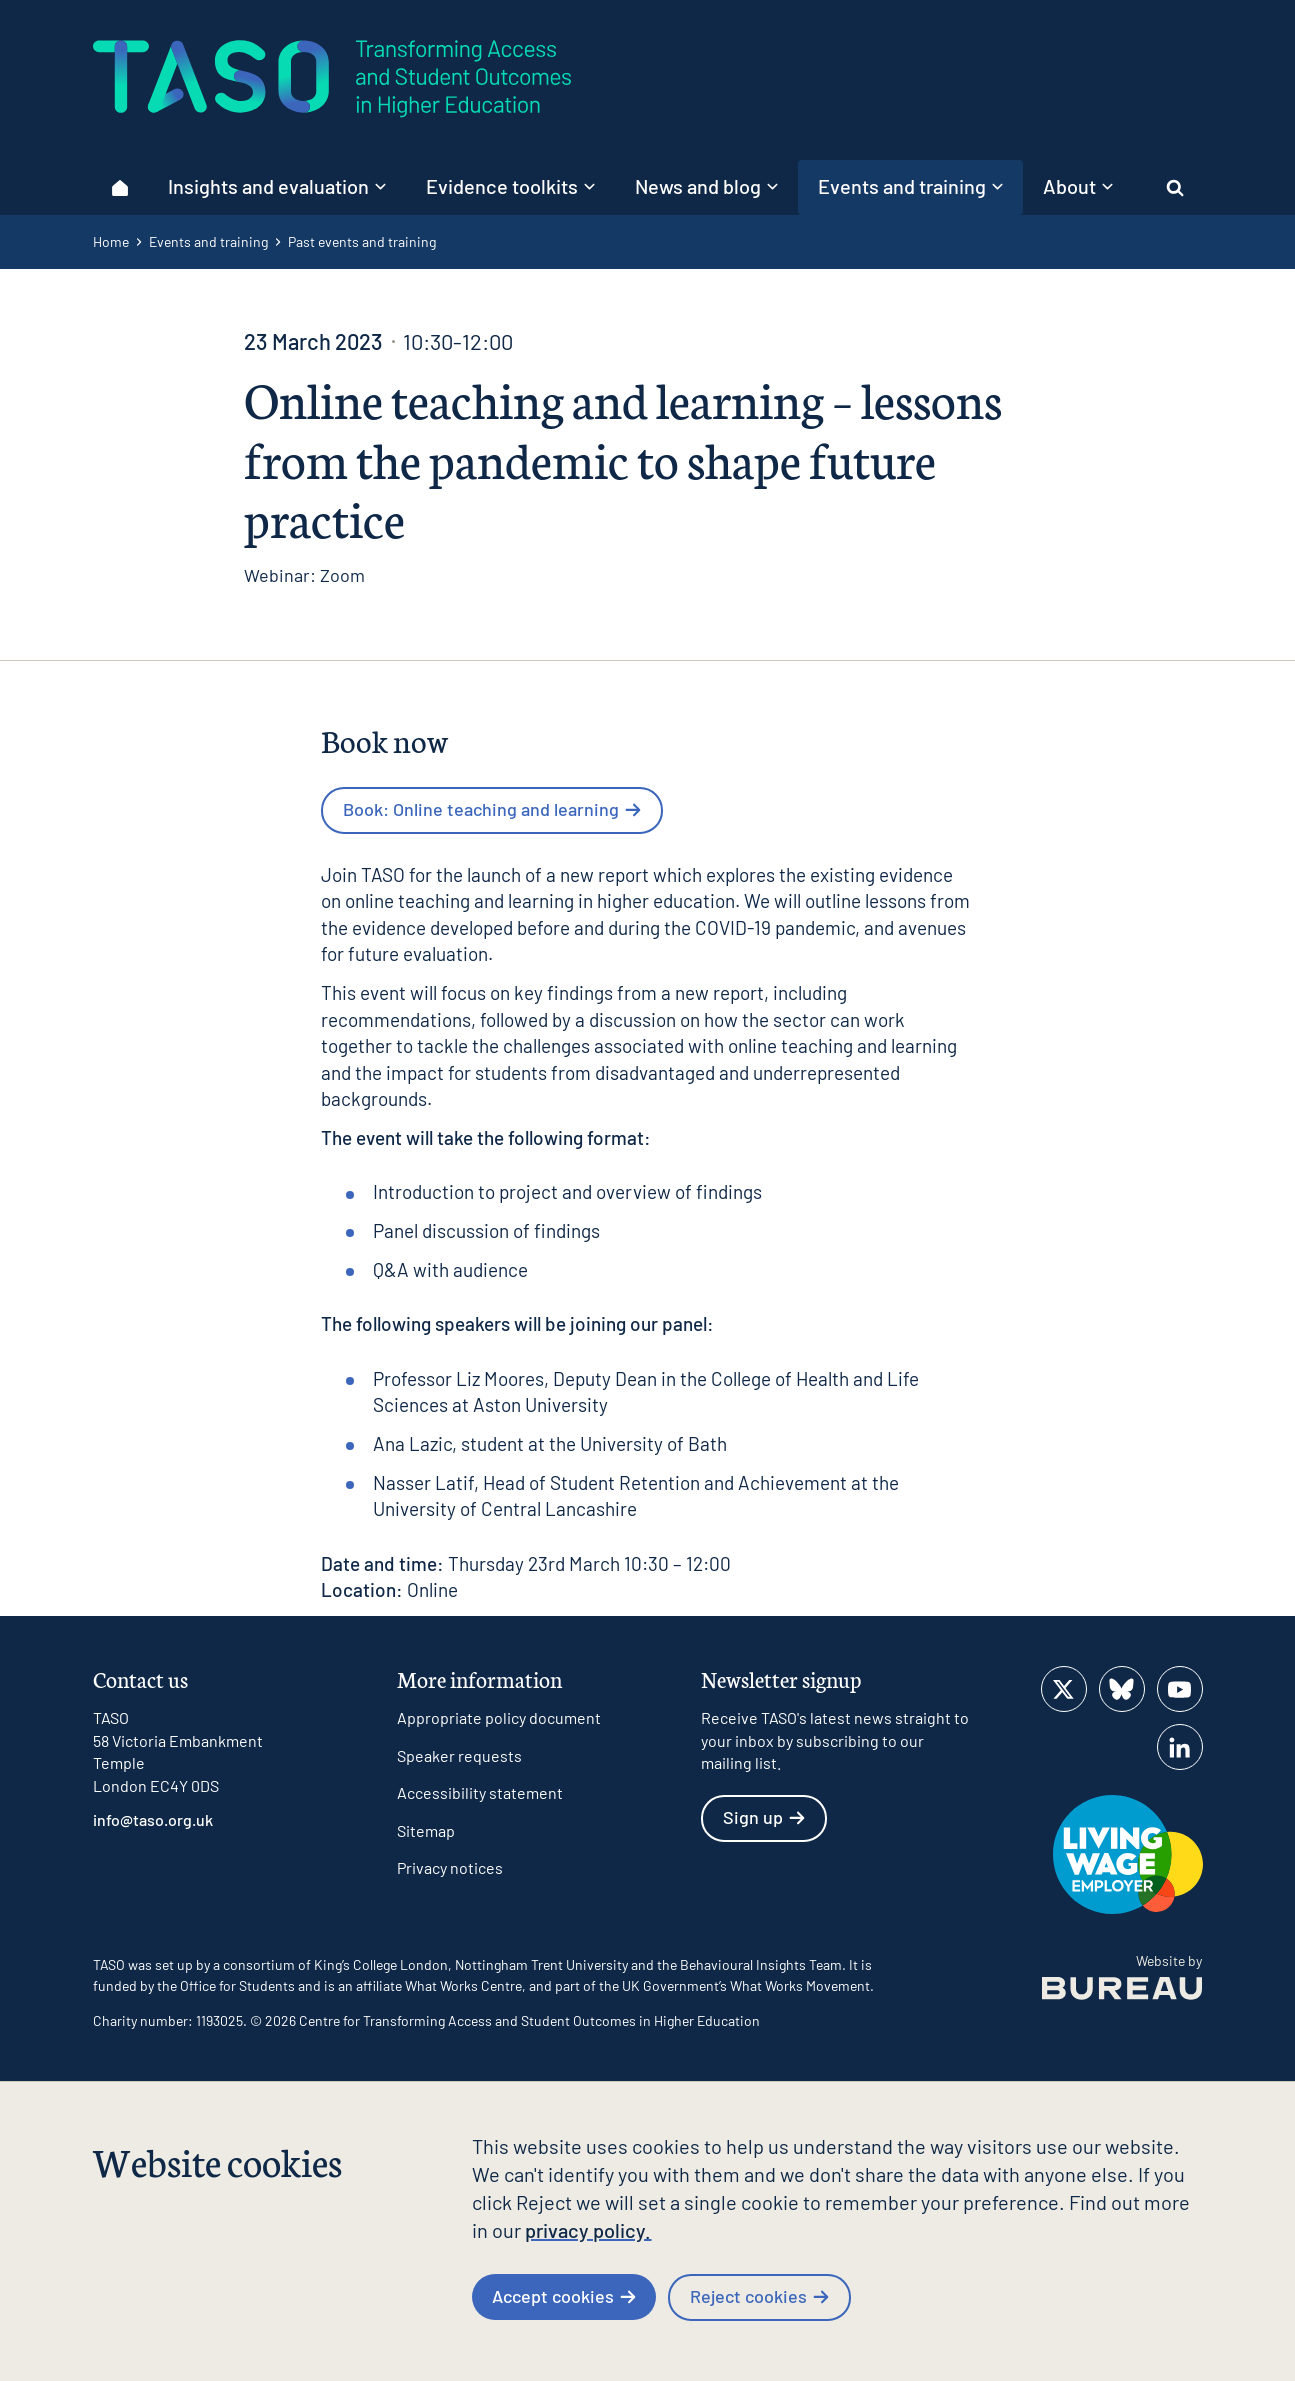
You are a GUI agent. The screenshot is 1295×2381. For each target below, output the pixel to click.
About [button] (1078, 186)
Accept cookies (564, 2296)
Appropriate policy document (499, 1717)
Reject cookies (759, 2296)
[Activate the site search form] (1175, 187)
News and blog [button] (706, 186)
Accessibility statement (480, 1792)
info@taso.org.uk (153, 1819)
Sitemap (426, 1830)
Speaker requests (459, 1755)
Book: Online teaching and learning (492, 809)
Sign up (764, 1817)
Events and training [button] (910, 186)
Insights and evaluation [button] (277, 186)
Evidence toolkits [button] (510, 186)
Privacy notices (450, 1867)
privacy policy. (588, 2230)
